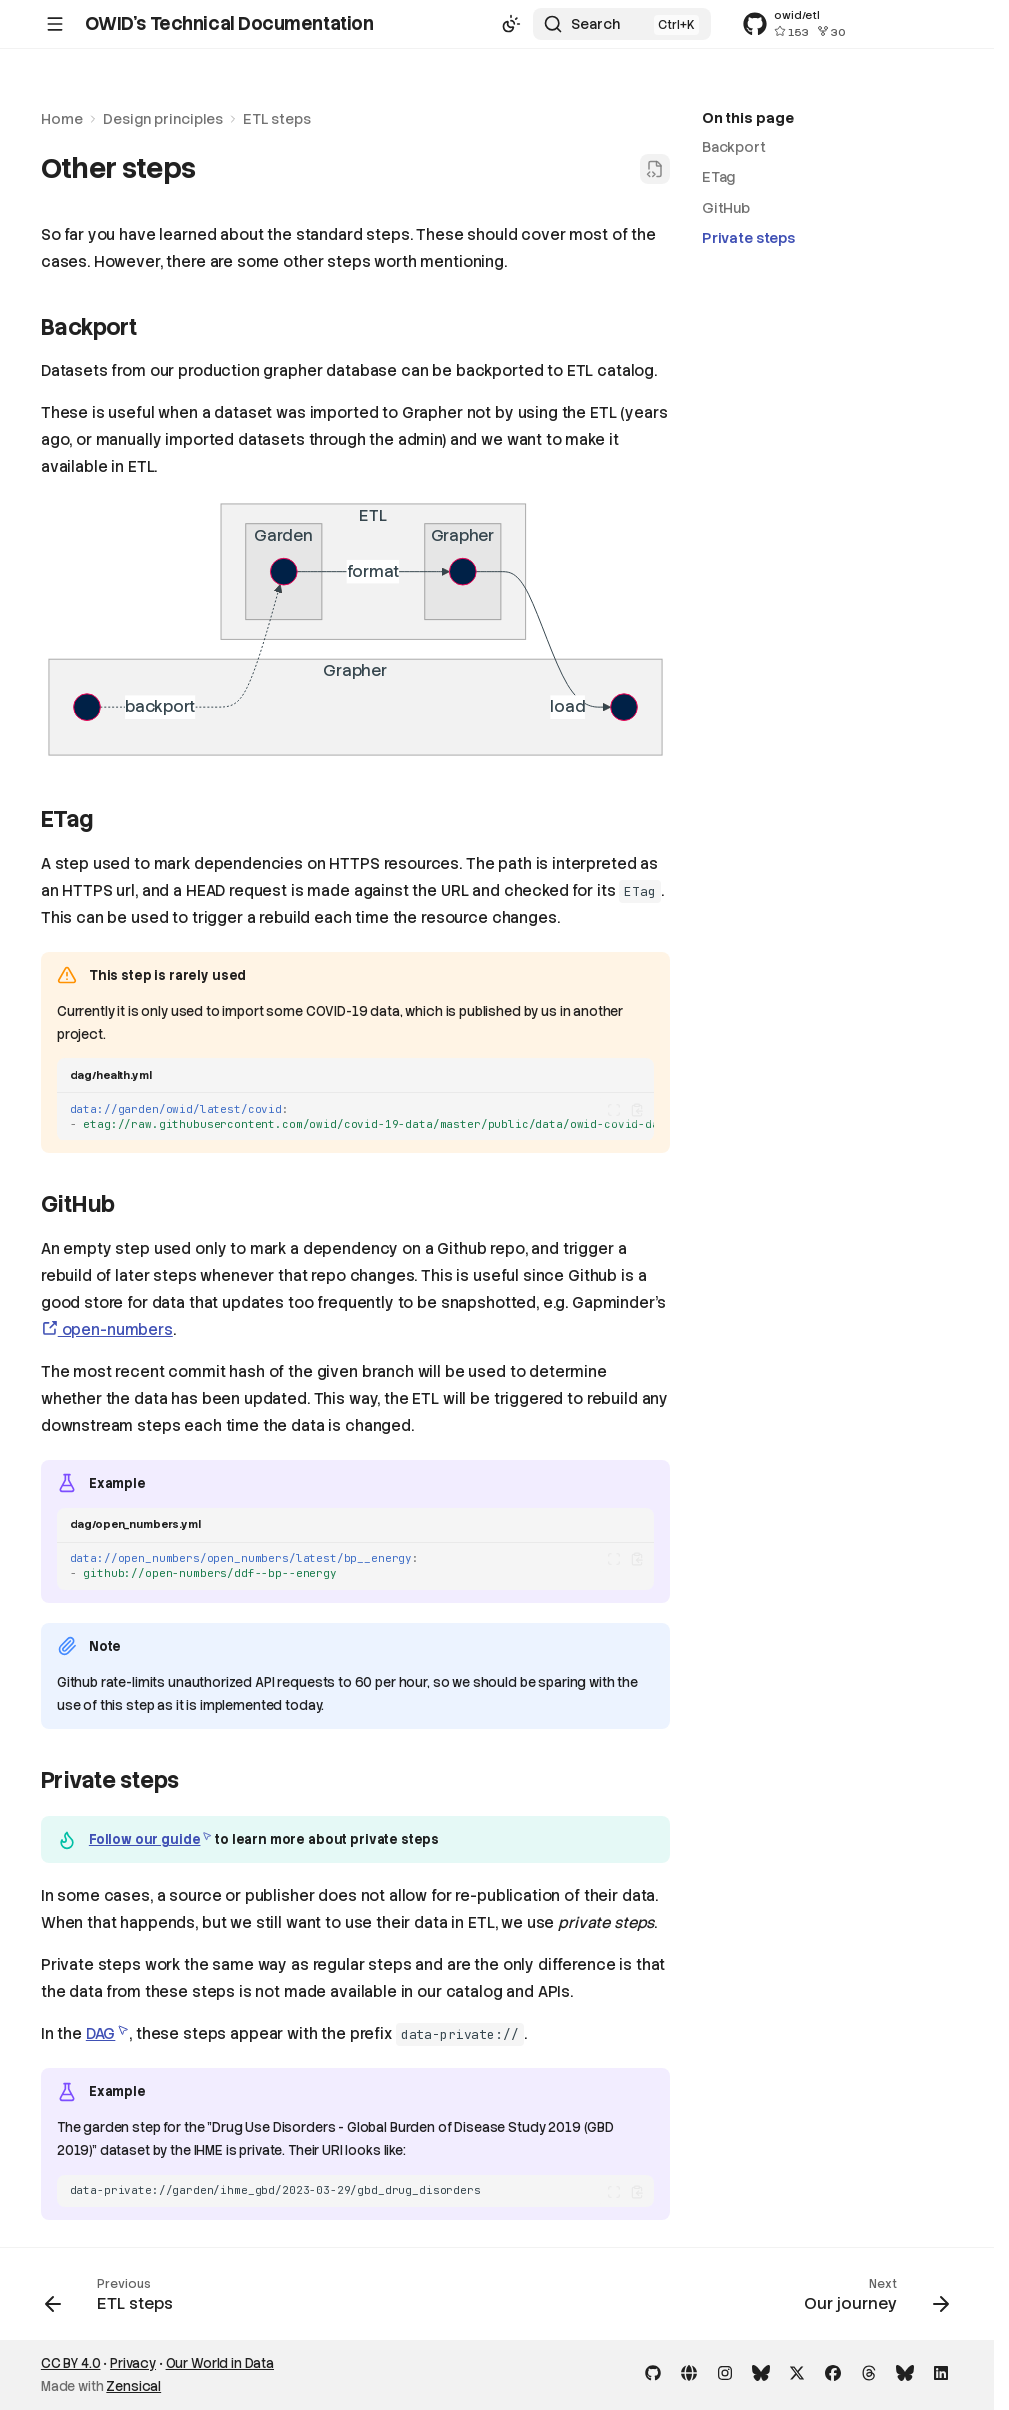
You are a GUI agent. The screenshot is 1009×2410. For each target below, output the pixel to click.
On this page (748, 118)
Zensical (133, 2386)
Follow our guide (145, 1839)
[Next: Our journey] (871, 2300)
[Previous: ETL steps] (114, 2300)
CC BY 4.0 (71, 2363)
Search (595, 24)
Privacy (133, 2363)
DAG (101, 2034)
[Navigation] (55, 24)
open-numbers (107, 1330)
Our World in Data (220, 2363)
